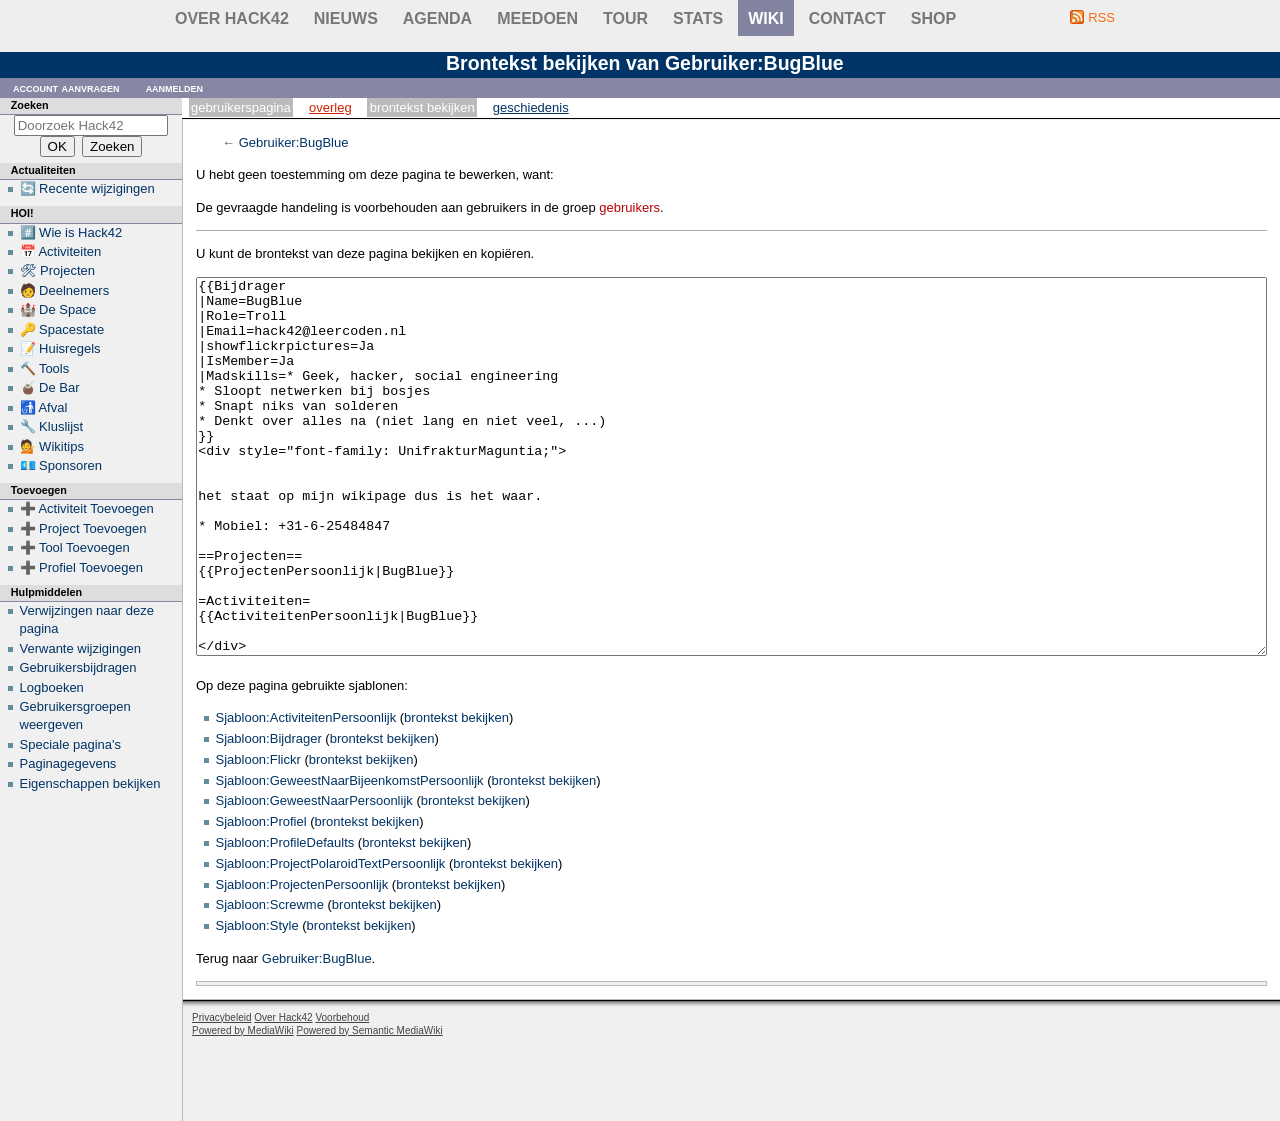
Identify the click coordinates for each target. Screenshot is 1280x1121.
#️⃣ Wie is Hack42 (71, 232)
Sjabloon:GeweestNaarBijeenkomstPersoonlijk (350, 855)
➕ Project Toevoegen (83, 528)
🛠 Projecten (58, 270)
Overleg (330, 107)
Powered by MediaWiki (243, 1105)
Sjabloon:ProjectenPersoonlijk (302, 959)
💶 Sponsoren (61, 465)
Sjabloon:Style (257, 1000)
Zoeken (30, 105)
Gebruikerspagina (241, 107)
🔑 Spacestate (62, 329)
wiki (766, 18)
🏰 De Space (58, 309)
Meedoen (537, 18)
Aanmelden (175, 87)
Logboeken (52, 687)
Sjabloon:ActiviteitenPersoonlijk (306, 792)
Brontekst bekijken (422, 107)
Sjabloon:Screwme (270, 979)
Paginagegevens (68, 763)
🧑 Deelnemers (65, 290)
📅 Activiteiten (61, 251)
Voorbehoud (342, 1092)
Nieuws (346, 18)
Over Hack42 (232, 18)
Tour (625, 18)
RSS (1101, 17)
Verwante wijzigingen (80, 648)
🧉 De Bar (50, 387)
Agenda (437, 18)
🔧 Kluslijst (52, 426)
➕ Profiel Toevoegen (81, 567)
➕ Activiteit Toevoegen (87, 508)
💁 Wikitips (52, 446)
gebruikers (629, 207)
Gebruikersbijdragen (78, 667)
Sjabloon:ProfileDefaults (285, 917)
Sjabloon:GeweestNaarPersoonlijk (314, 875)
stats (698, 18)
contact (847, 18)
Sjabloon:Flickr (258, 834)
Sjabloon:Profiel (261, 896)
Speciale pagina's (71, 744)
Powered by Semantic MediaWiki (370, 1105)
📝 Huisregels (60, 348)
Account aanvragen (66, 87)
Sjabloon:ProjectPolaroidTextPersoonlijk (331, 938)
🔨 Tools (45, 368)
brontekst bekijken (456, 792)
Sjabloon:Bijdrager (269, 813)
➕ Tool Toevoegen (75, 547)
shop (933, 18)
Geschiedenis (531, 107)
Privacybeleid (221, 1092)
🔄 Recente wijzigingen (87, 188)
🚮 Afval (44, 407)
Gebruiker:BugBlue (294, 142)
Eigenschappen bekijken (90, 783)
